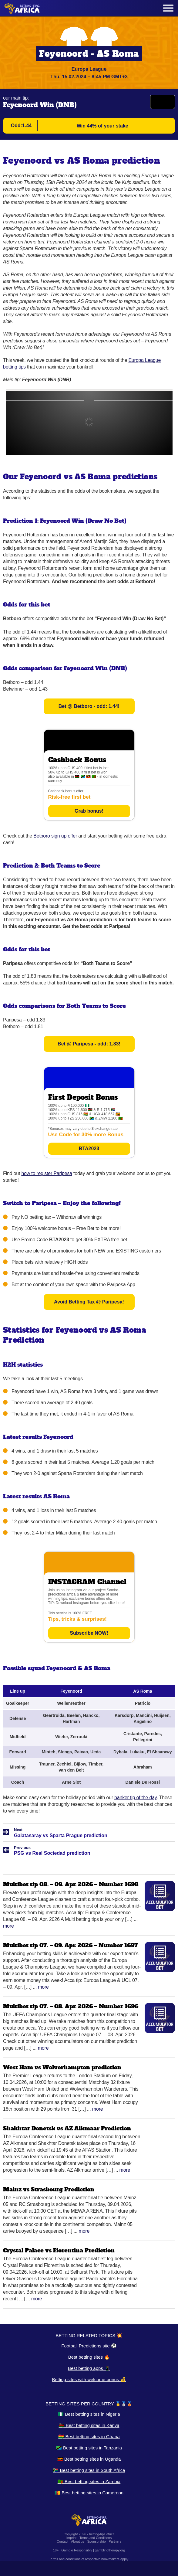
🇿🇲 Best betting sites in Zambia (89, 2481)
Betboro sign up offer (55, 835)
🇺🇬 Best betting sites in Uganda (89, 2459)
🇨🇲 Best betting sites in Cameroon (89, 2492)
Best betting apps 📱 (89, 2368)
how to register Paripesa (46, 1173)
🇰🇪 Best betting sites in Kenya (89, 2425)
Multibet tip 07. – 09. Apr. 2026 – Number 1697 (70, 1945)
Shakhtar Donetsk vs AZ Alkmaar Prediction (67, 2128)
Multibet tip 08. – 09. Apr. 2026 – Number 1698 (71, 1884)
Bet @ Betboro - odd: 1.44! (89, 706)
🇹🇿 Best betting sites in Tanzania (89, 2447)
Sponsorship (96, 2541)
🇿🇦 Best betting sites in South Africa (89, 2470)
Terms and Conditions (95, 2538)
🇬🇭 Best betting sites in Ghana (88, 2436)
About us (77, 2541)
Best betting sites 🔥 (89, 2357)
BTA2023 (89, 1148)
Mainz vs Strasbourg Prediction (48, 2189)
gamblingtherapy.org (110, 2550)
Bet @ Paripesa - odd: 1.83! (89, 1043)
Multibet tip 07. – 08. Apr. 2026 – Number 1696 (70, 2006)
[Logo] (22, 8)
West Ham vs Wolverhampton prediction (62, 2067)
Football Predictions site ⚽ (88, 2345)
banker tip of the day (135, 1797)
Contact (62, 2541)
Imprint (71, 2538)
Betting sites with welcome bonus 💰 (89, 2379)
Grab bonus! (89, 811)
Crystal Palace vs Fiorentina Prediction (59, 2250)
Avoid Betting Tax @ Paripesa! (89, 1301)
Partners (115, 2541)
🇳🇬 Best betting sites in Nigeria (89, 2414)
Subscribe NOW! (89, 1633)
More (8, 1926)
